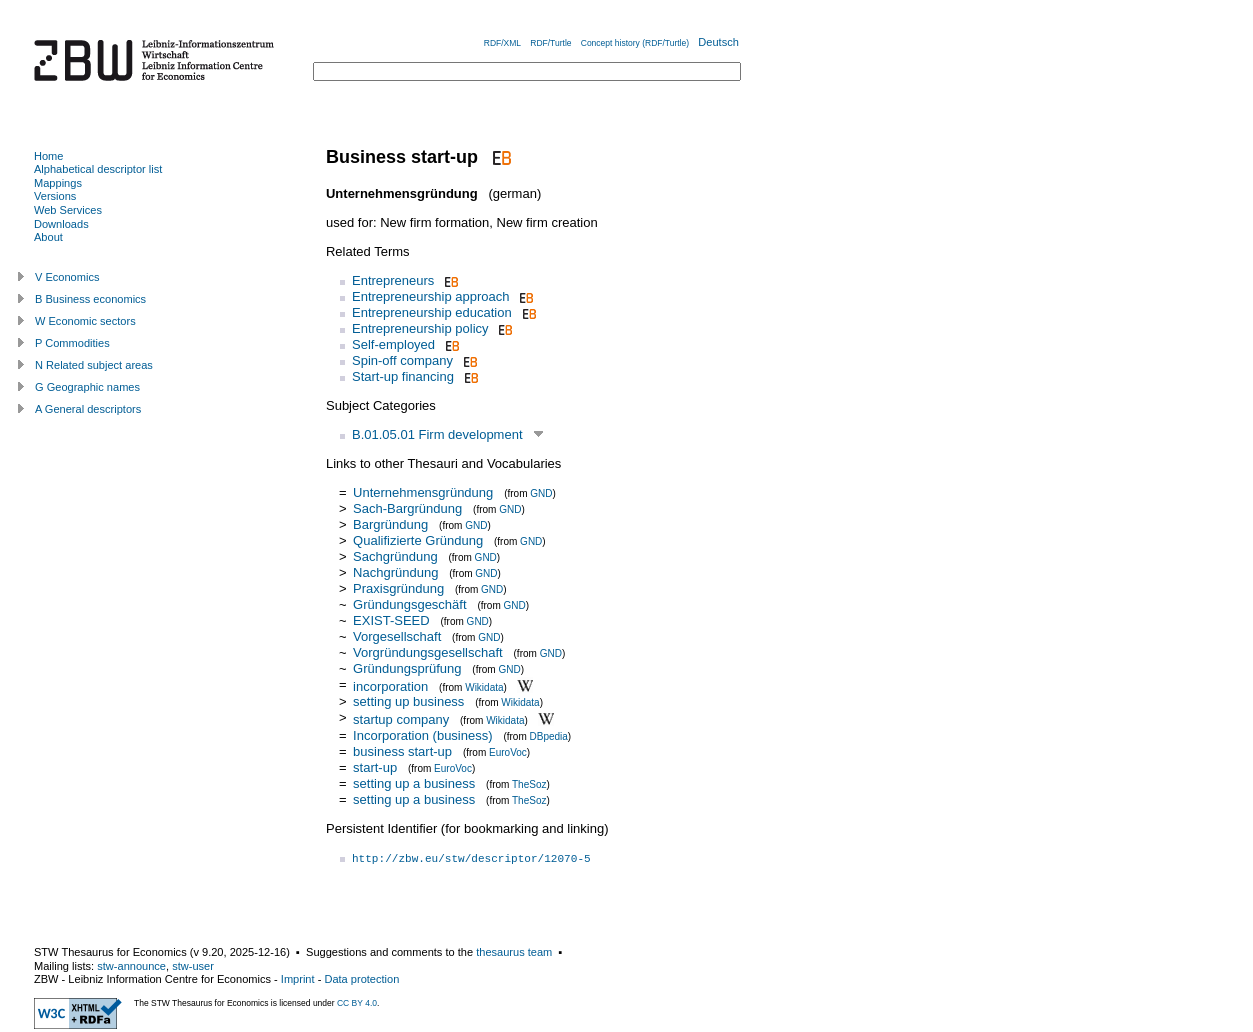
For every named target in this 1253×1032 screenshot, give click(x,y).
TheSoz (529, 784)
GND (541, 493)
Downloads (61, 224)
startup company (401, 719)
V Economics (67, 277)
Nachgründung (395, 572)
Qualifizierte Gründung (418, 540)
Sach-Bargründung (407, 508)
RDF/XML (502, 43)
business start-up (402, 751)
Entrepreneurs (393, 280)
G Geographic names (87, 387)
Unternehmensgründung (423, 492)
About (48, 237)
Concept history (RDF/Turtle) (635, 43)
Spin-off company (402, 360)
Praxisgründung (398, 588)
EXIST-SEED (391, 620)
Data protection (361, 979)
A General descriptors (88, 409)
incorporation (390, 685)
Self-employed (393, 344)
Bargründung (390, 524)
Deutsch (718, 42)
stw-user (193, 966)
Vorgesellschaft (397, 636)
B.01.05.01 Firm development (437, 434)
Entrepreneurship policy (420, 328)
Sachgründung (395, 556)
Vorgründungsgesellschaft (428, 652)
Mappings (58, 183)
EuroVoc (508, 752)
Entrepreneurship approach (431, 296)
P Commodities (72, 343)
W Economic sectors (85, 321)
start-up (375, 767)
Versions (55, 196)
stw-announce (131, 966)
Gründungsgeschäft (409, 604)
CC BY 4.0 (357, 1003)
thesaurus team (514, 952)
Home (48, 156)
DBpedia (549, 736)
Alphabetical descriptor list (98, 169)
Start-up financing (403, 376)
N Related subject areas (94, 365)
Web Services (68, 210)
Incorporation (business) (422, 735)
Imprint (298, 979)
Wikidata (484, 686)
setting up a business (414, 783)
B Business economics (90, 299)
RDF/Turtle (550, 43)
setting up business (408, 701)
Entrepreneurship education (432, 312)
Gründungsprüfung (407, 668)
